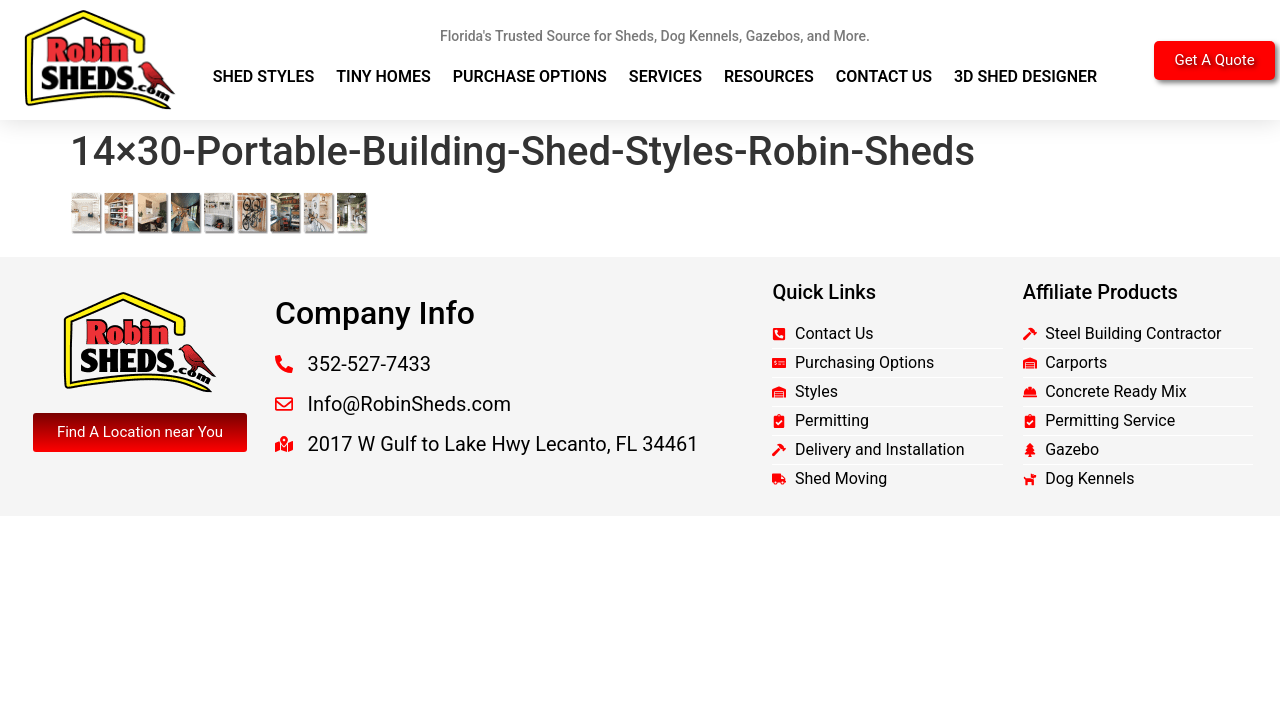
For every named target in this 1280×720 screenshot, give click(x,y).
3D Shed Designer (1025, 76)
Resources (769, 76)
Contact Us (884, 76)
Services (665, 76)
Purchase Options (530, 76)
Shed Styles (264, 76)
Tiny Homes (383, 76)
